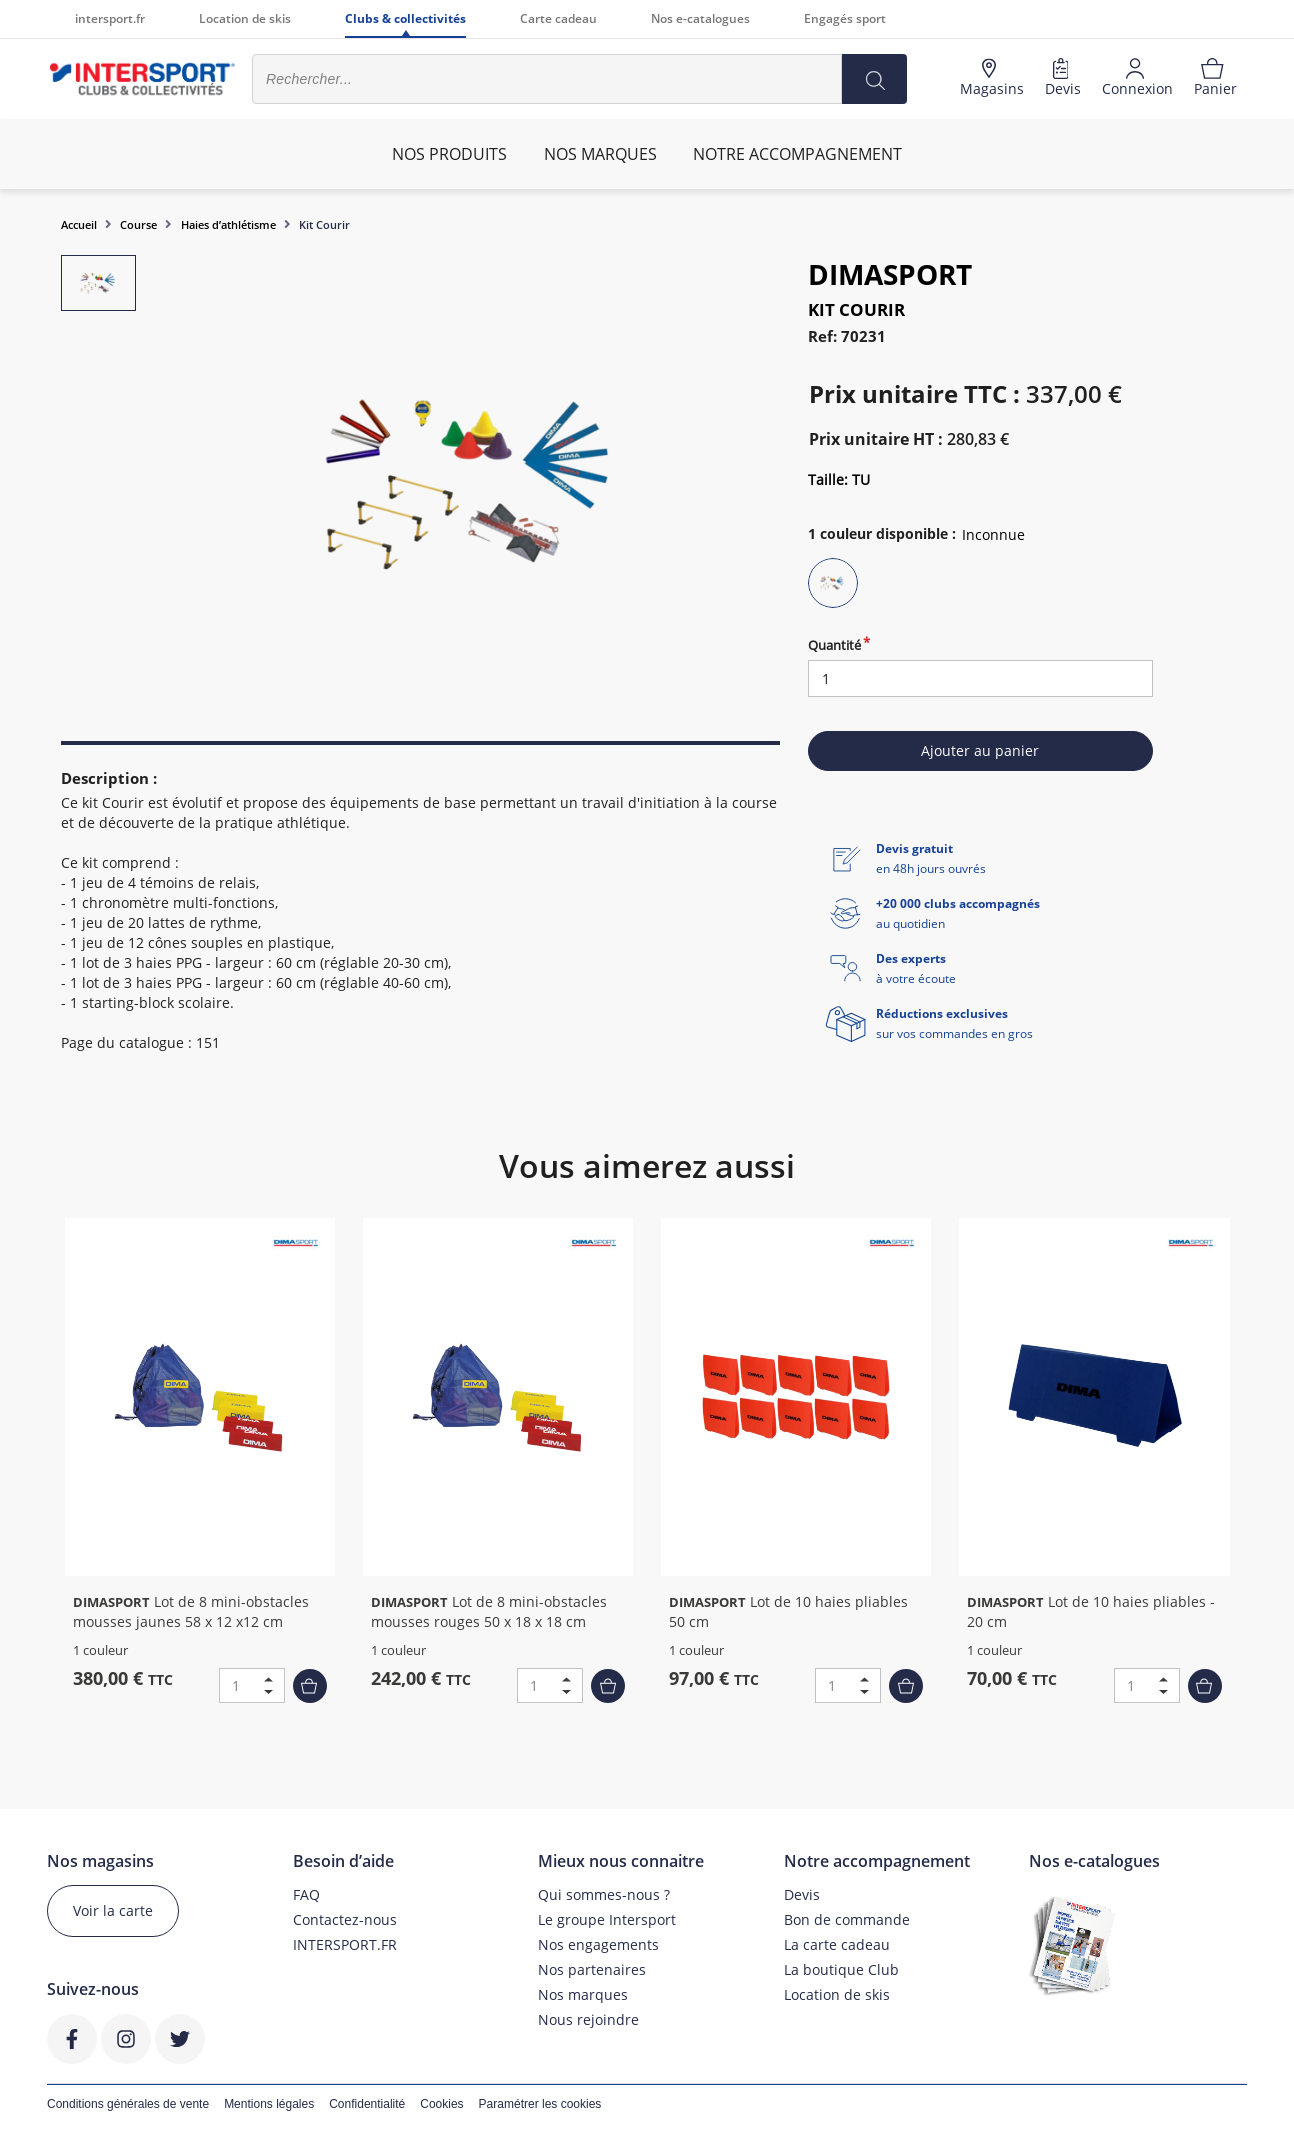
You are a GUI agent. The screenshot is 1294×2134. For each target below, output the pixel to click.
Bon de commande (847, 1919)
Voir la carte (113, 1910)
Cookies (441, 2104)
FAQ (306, 1894)
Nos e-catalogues (700, 18)
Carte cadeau (558, 18)
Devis (802, 1894)
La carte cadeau (837, 1944)
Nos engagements (598, 1944)
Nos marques (583, 1994)
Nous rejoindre (588, 2019)
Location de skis (245, 18)
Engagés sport (845, 18)
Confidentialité (367, 2104)
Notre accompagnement (797, 154)
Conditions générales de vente (128, 2104)
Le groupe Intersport (607, 1919)
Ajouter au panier (980, 750)
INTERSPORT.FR (345, 1944)
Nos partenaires (592, 1969)
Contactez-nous (345, 1919)
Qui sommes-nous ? (604, 1894)
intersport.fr (110, 18)
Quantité (834, 645)
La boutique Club (841, 1969)
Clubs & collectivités (405, 18)
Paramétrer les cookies (540, 2104)
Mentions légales (269, 2104)
